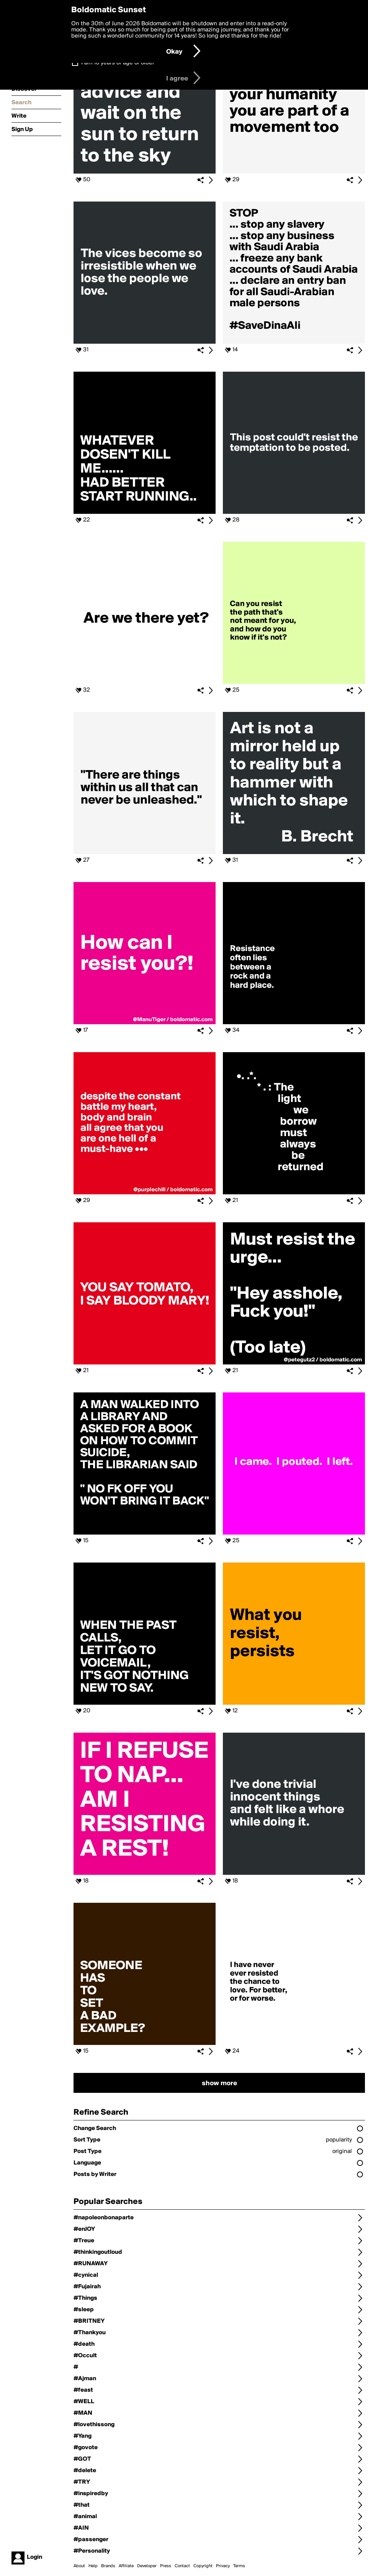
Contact (182, 2566)
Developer (147, 2566)
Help (93, 2566)
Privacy (223, 2566)
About (79, 2566)
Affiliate (126, 2566)
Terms (239, 2566)
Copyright (203, 2566)
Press (165, 2566)
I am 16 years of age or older (117, 63)
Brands (108, 2566)
